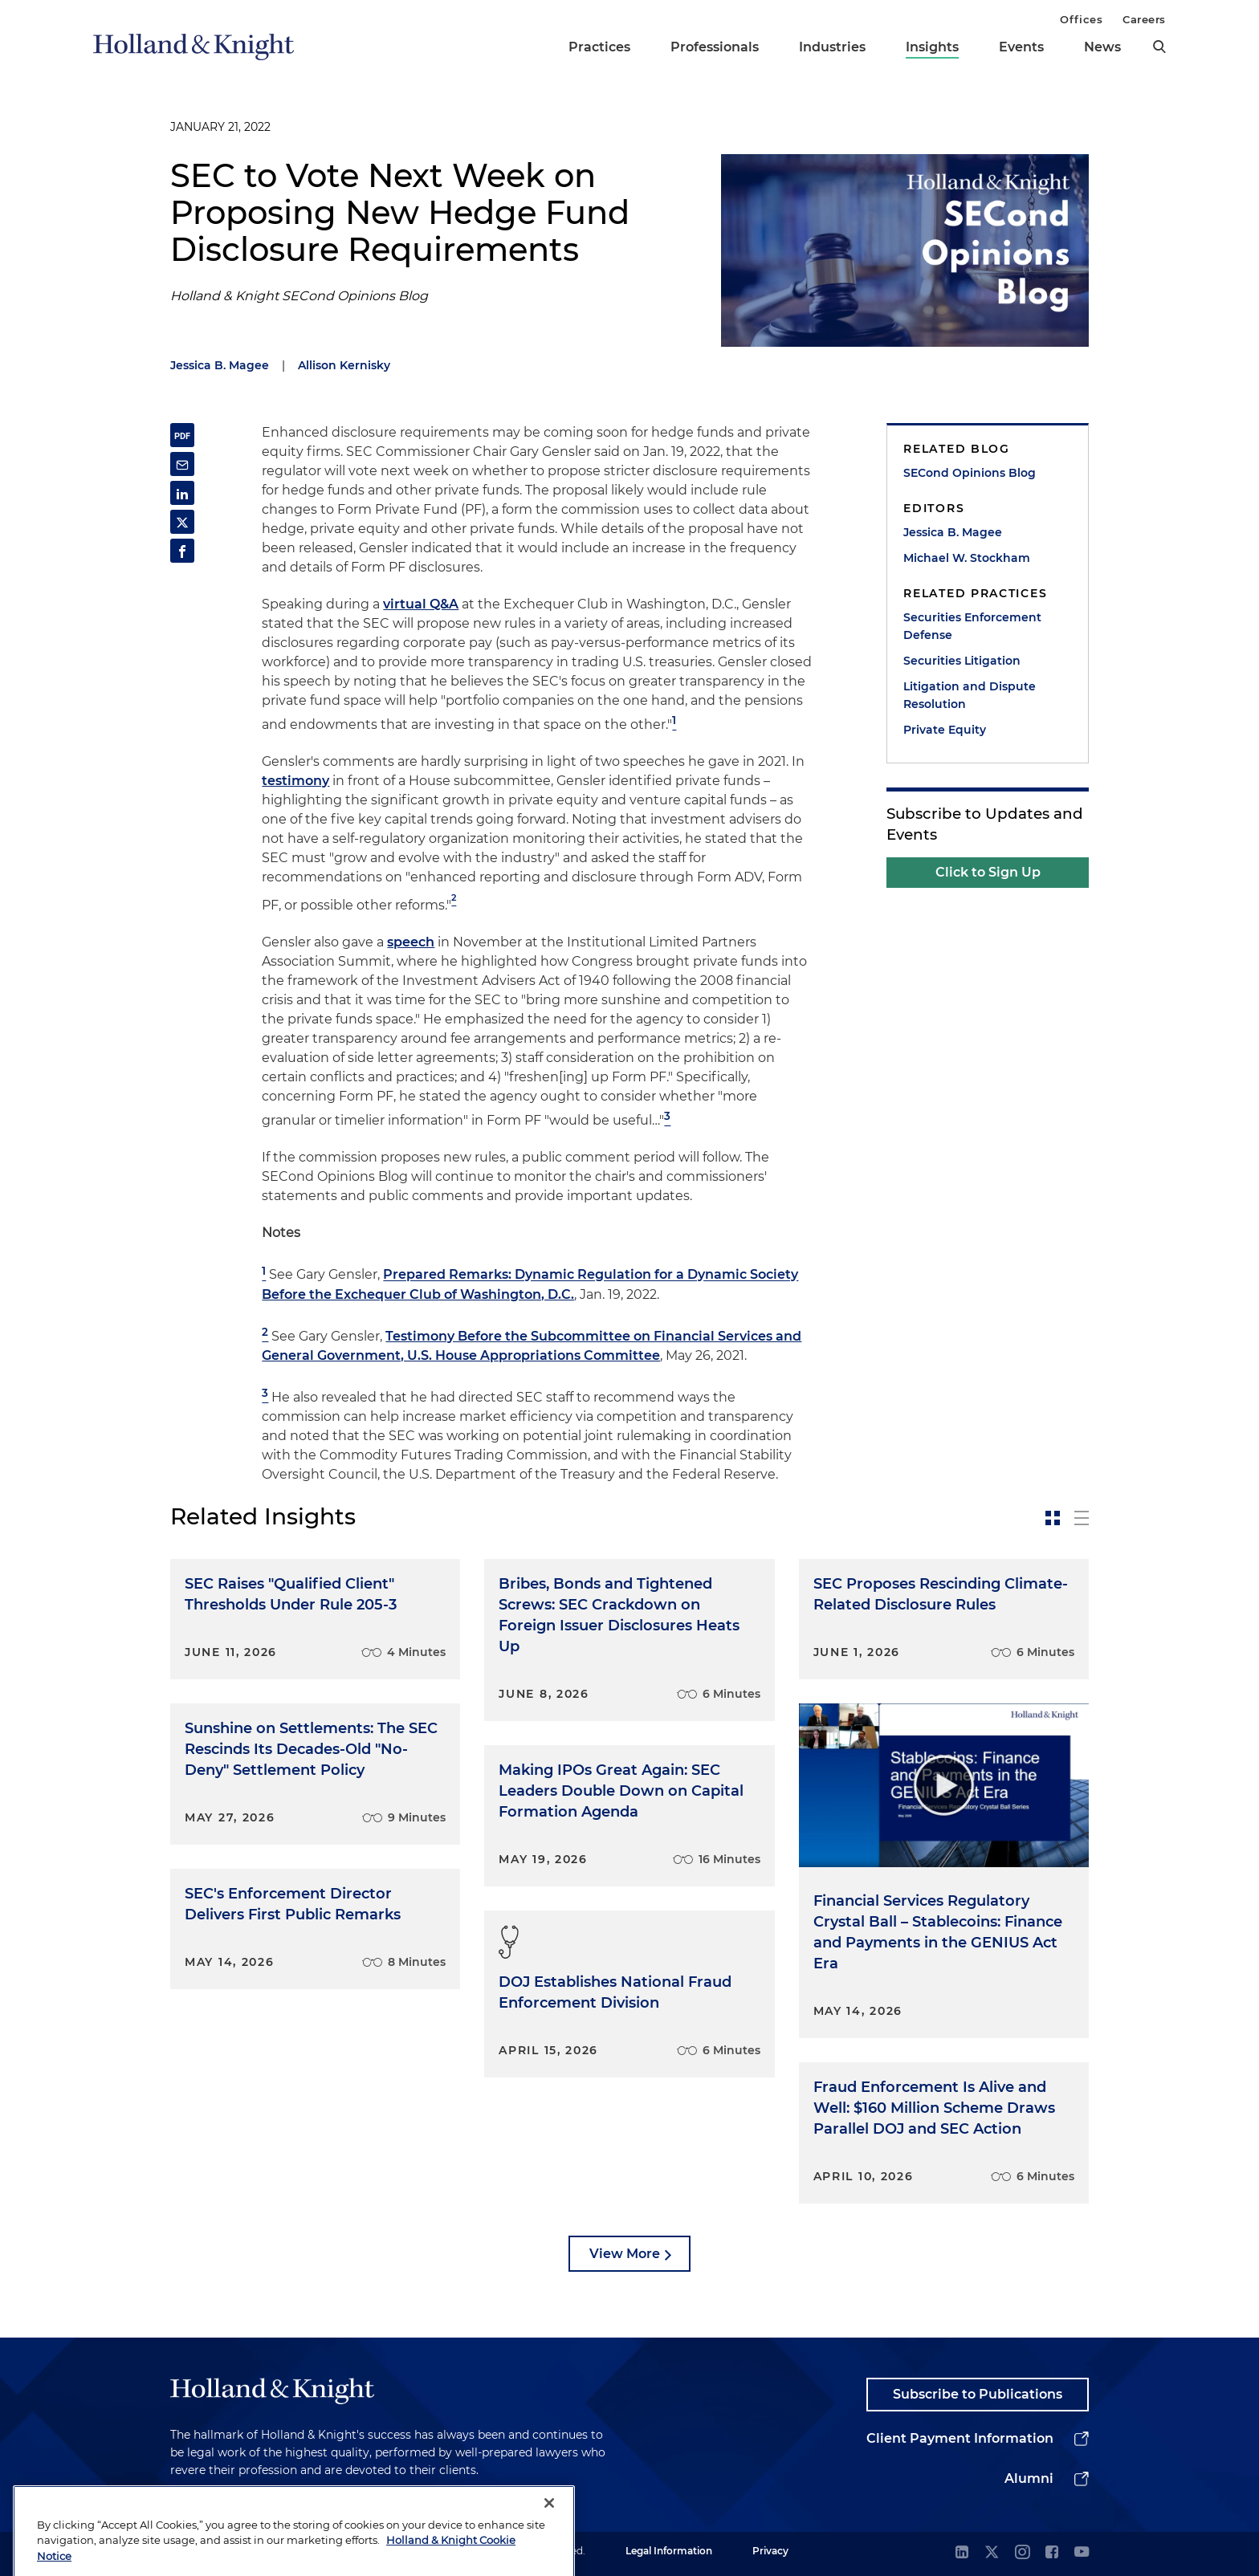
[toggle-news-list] (1081, 1518)
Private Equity (944, 729)
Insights (932, 47)
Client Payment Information (959, 2438)
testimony (295, 780)
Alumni (1028, 2478)
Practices (599, 47)
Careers (1144, 19)
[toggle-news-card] (1052, 1518)
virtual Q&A (420, 604)
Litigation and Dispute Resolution (969, 695)
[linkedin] (961, 2553)
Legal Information (668, 2551)
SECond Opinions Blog (969, 473)
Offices (1081, 19)
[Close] (549, 2532)
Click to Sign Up (988, 872)
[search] (1159, 47)
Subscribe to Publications (977, 2394)
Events (1021, 47)
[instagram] (1022, 2553)
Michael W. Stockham (966, 558)
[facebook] (1051, 2553)
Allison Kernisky (344, 365)
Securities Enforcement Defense (972, 626)
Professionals (714, 47)
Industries (832, 47)
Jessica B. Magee (219, 365)
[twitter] (991, 2553)
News (1102, 47)
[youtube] (1081, 2553)
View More (624, 2253)
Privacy (770, 2551)
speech (410, 942)
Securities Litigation (962, 660)
